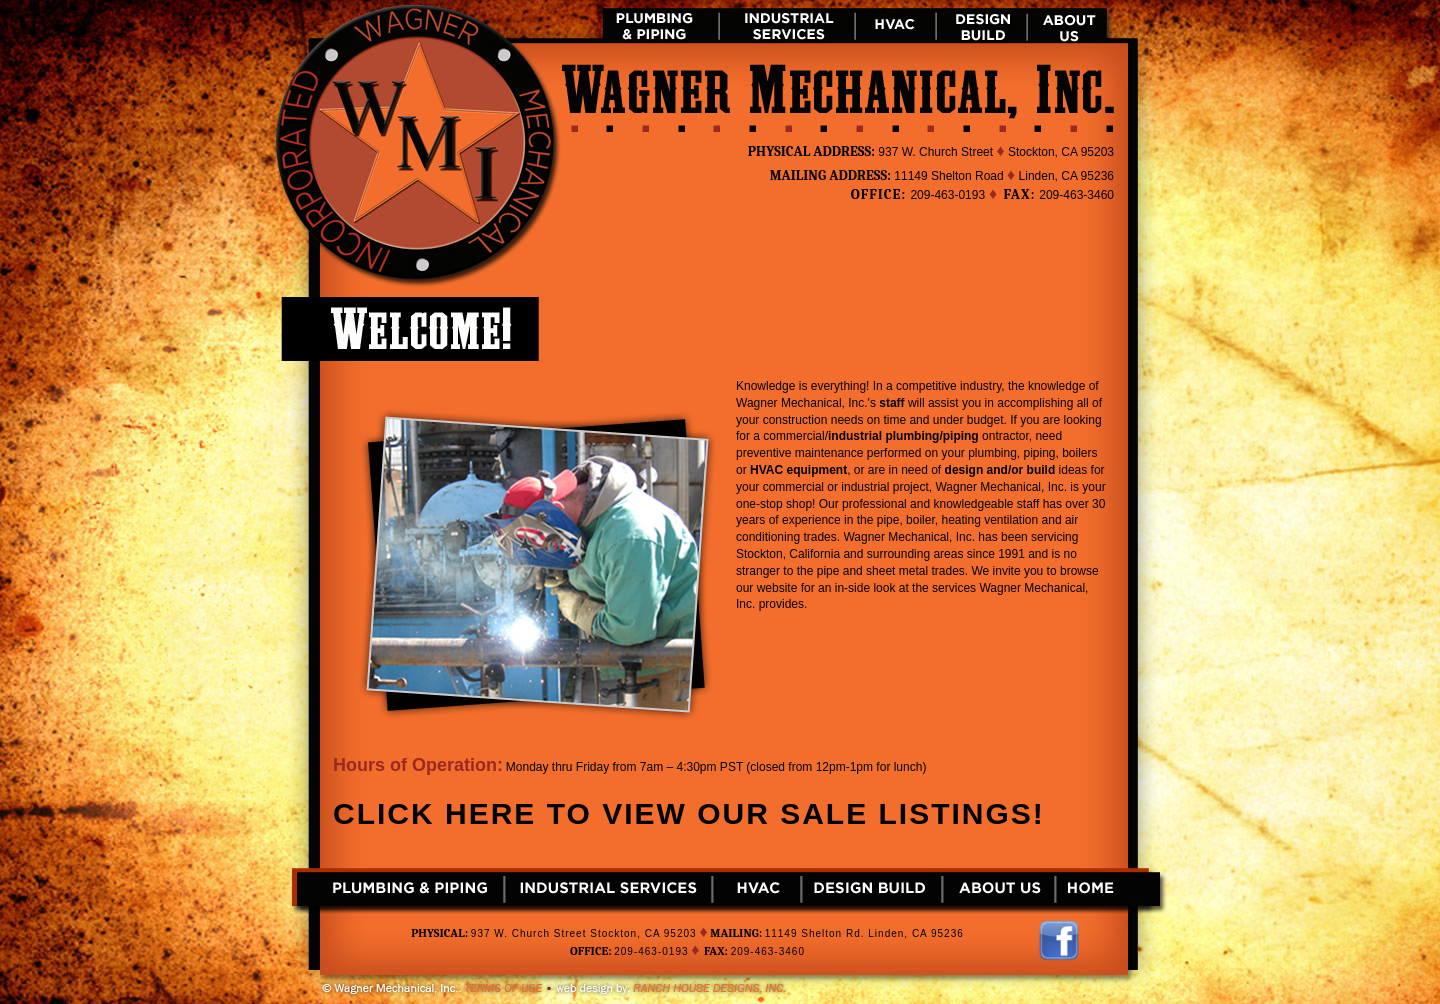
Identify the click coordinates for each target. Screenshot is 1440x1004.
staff (891, 403)
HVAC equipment (798, 470)
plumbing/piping (931, 436)
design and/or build (1000, 470)
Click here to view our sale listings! (689, 813)
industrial (855, 436)
